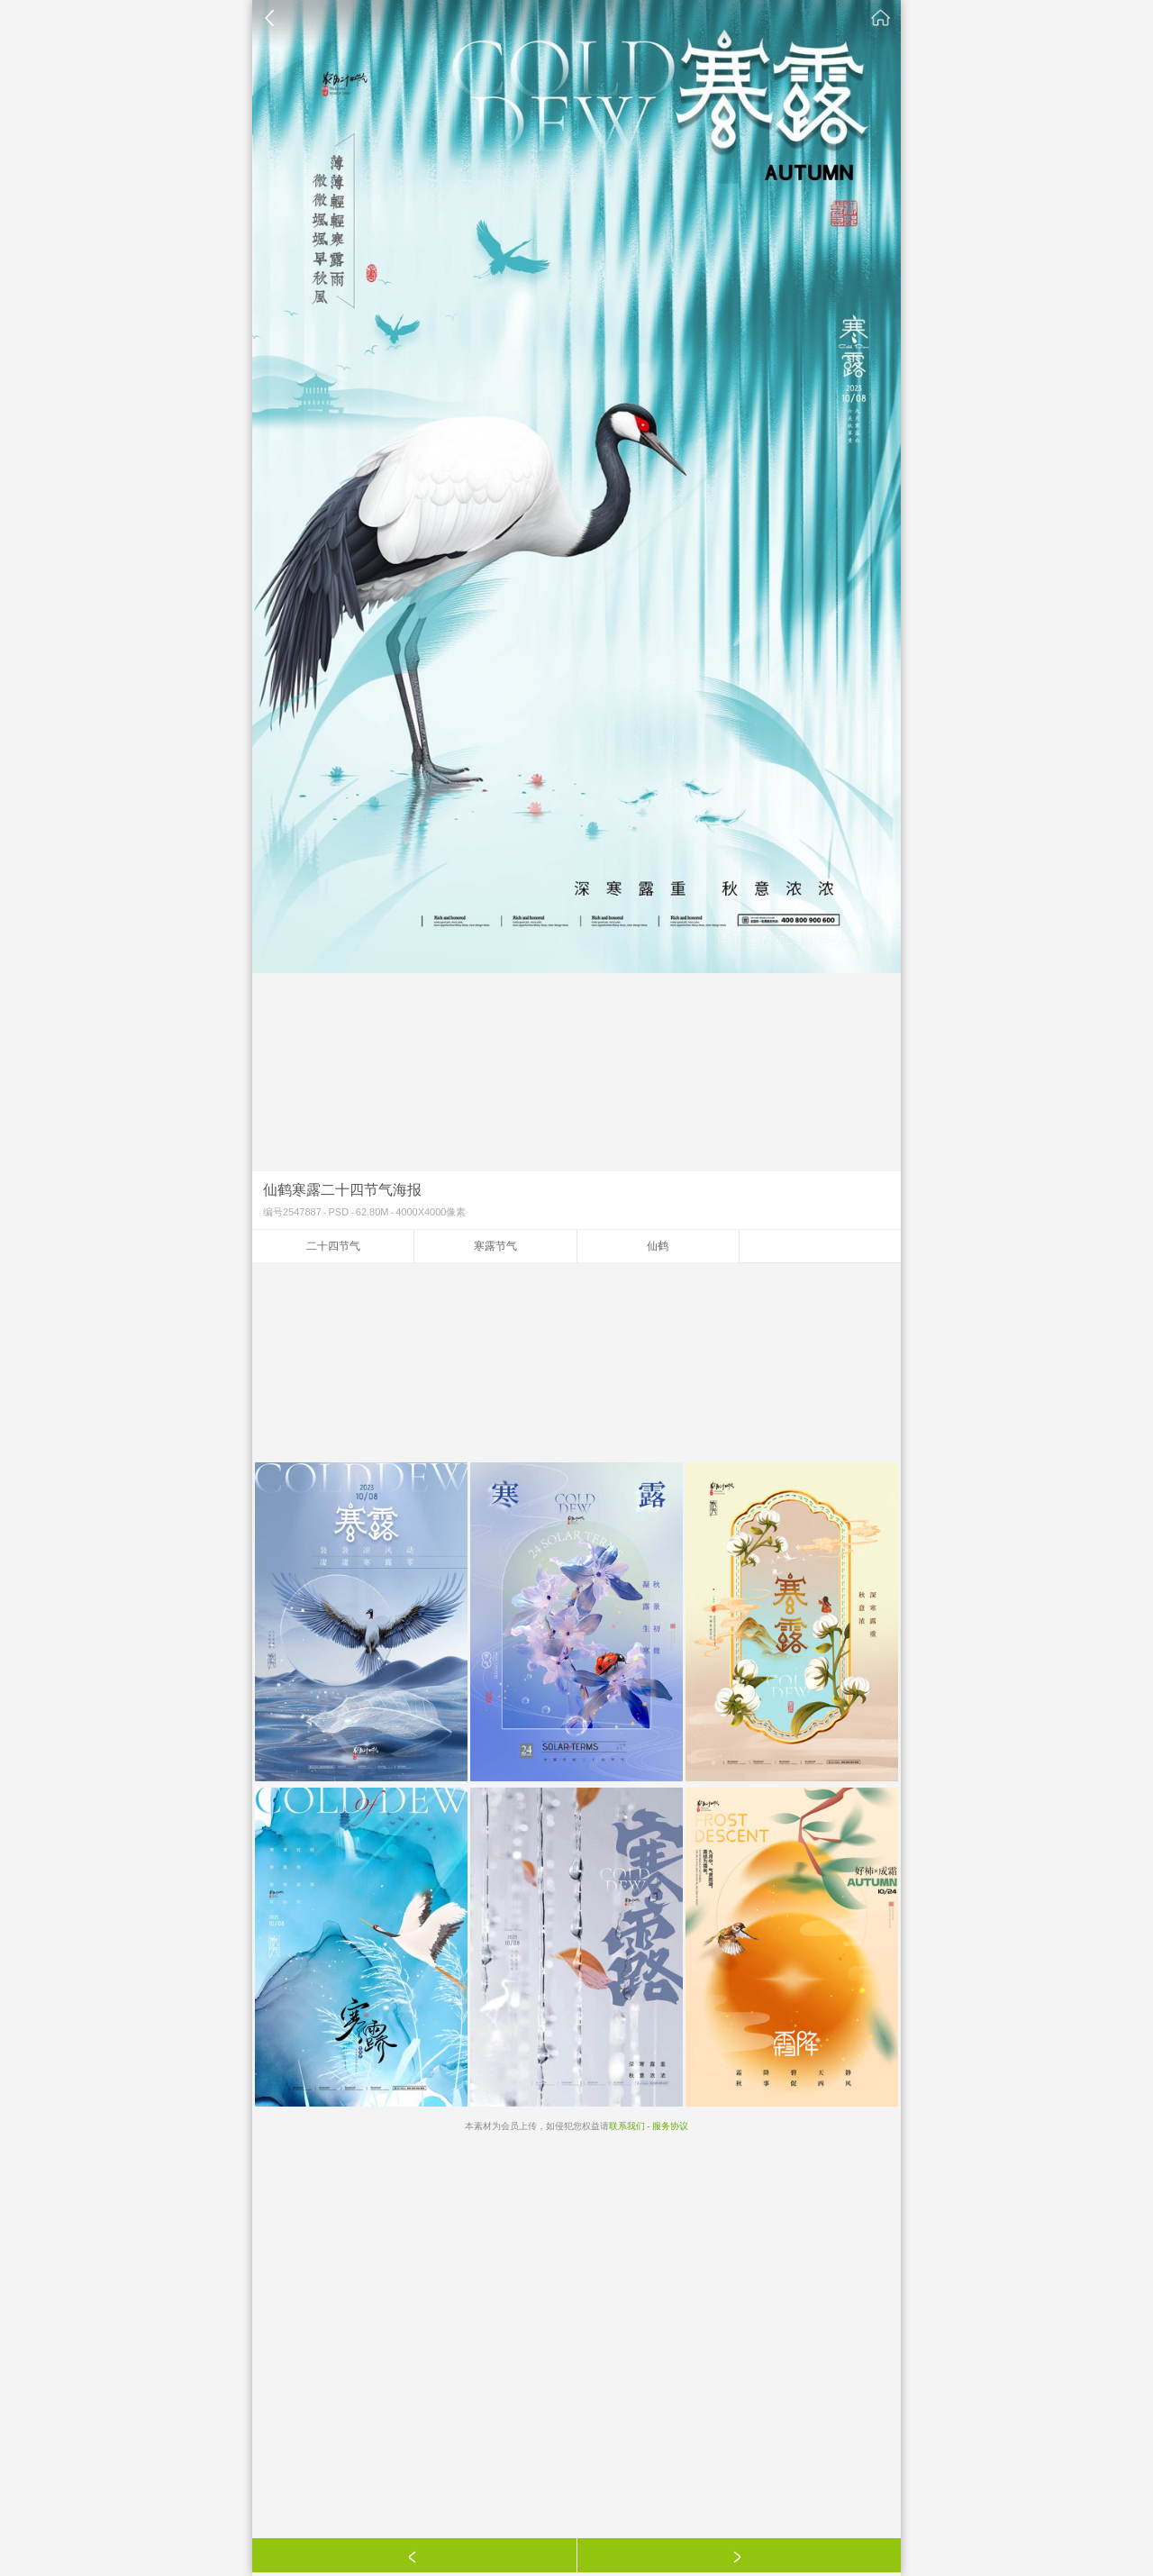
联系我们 (627, 2126)
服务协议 (670, 2126)
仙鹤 (657, 1246)
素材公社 (881, 18)
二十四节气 (333, 1246)
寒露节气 (495, 1246)
